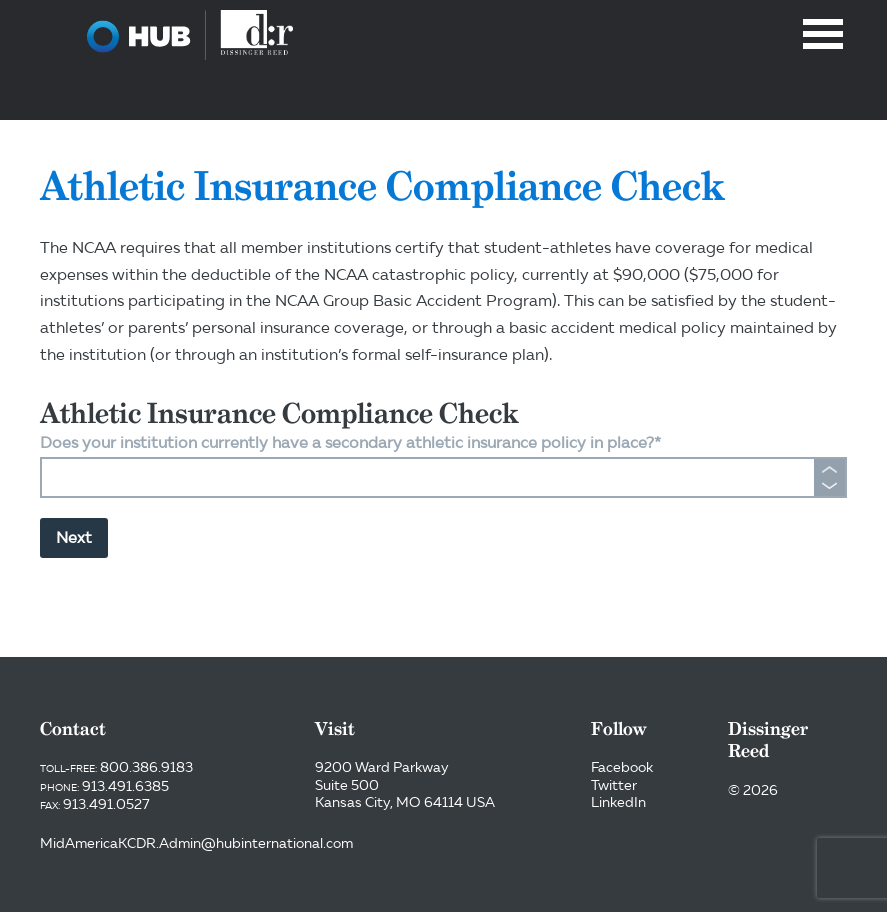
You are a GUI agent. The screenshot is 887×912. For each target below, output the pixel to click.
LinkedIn (618, 802)
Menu (823, 34)
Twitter (614, 785)
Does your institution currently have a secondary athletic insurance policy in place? (350, 442)
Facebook (622, 767)
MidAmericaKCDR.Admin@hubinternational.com (196, 843)
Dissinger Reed (190, 35)
